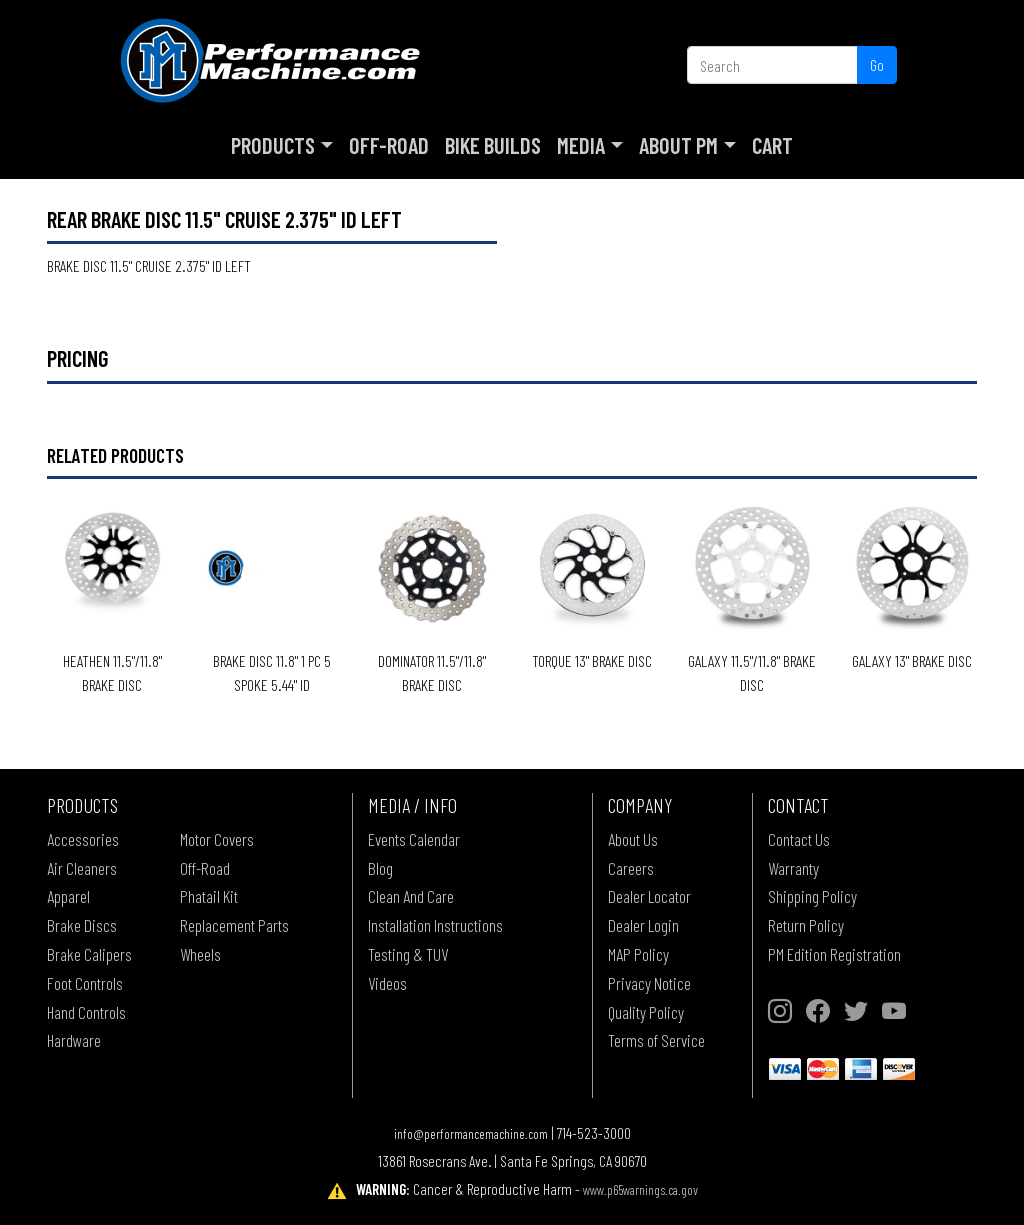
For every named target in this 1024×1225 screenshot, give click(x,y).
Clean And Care (411, 896)
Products (273, 145)
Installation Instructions (435, 925)
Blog (380, 868)
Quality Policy (646, 1012)
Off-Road (389, 145)
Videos (387, 983)
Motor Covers (217, 839)
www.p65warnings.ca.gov (640, 1189)
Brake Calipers (89, 954)
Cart (772, 145)
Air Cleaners (82, 868)
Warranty (793, 868)
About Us (633, 839)
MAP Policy (638, 954)
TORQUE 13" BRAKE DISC (592, 660)
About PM (678, 145)
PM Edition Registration (834, 954)
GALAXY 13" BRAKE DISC (912, 660)
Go (877, 64)
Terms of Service (656, 1040)
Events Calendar (414, 839)
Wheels (200, 954)
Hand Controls (86, 1012)
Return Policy (806, 925)
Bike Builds (493, 145)
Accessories (83, 839)
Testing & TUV (408, 954)
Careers (631, 868)
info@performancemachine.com (471, 1133)
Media (581, 145)
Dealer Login (643, 925)
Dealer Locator (649, 896)
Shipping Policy (812, 896)
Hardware (74, 1040)
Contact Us (799, 839)
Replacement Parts (234, 925)
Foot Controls (85, 983)
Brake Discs (82, 925)
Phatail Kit (209, 896)
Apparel (68, 896)
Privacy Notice (649, 983)
